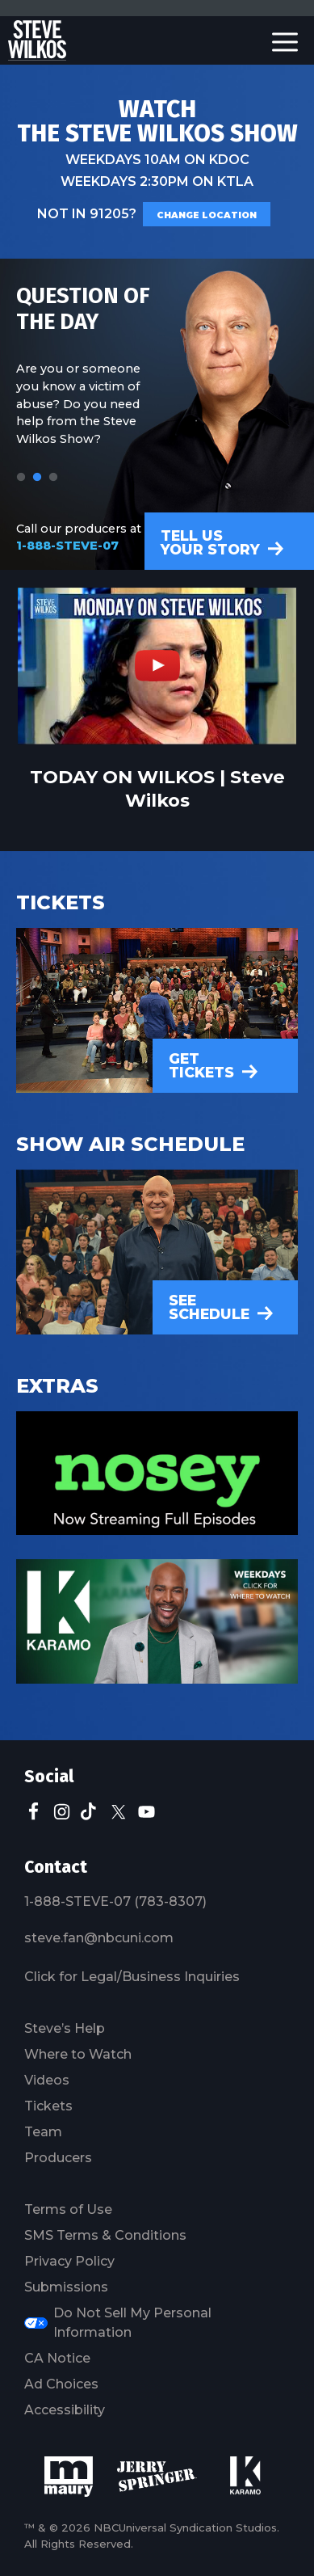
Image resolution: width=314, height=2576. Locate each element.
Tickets (48, 2106)
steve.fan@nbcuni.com (99, 1938)
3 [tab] (53, 478)
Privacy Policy (69, 2261)
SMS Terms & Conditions (105, 2235)
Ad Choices (61, 2384)
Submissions (66, 2287)
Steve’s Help (64, 2028)
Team (43, 2132)
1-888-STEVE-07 (67, 545)
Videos (46, 2080)
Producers (58, 2157)
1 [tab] (21, 478)
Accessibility (64, 2410)
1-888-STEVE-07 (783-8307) (115, 1901)
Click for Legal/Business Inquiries (132, 1976)
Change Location (207, 215)
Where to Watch (78, 2054)
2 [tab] (37, 478)
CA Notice (57, 2358)
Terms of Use (68, 2209)
